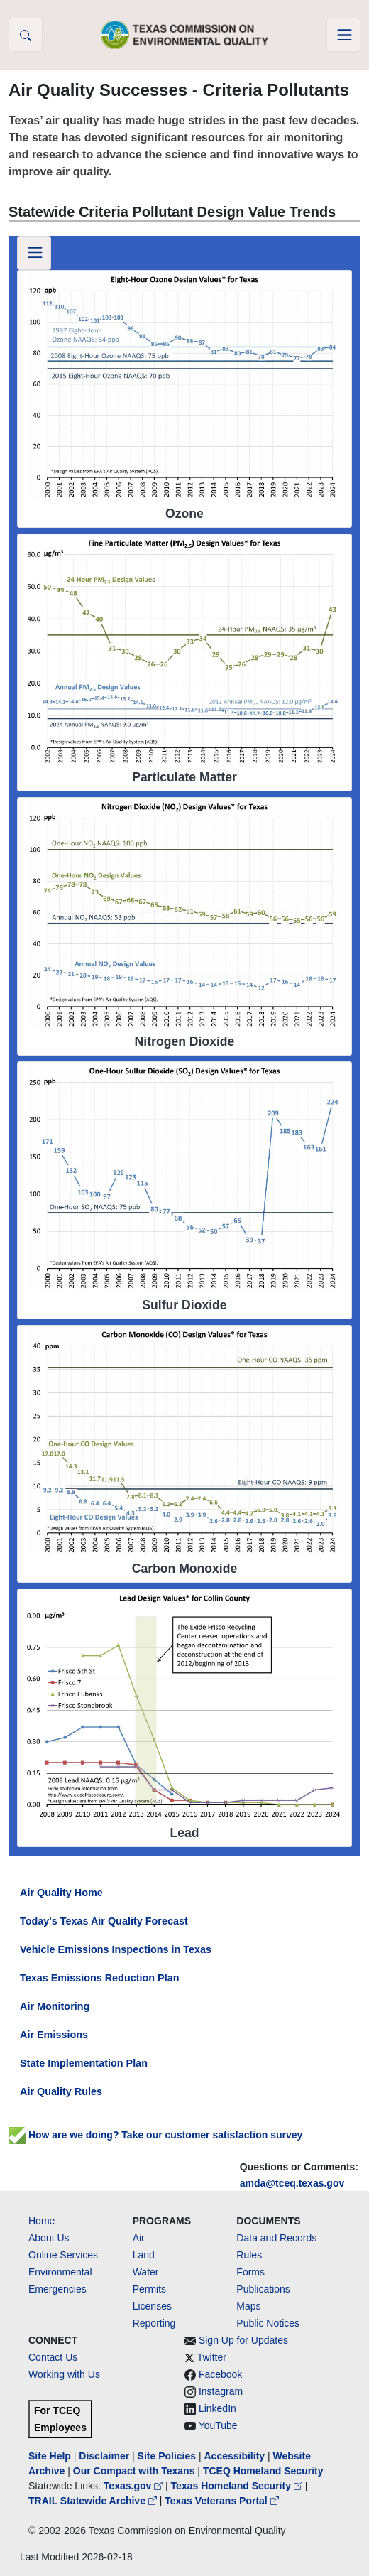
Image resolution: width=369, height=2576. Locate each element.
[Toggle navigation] (343, 35)
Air (139, 2238)
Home (41, 2220)
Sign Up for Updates (243, 2340)
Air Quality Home (61, 1892)
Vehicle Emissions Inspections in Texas (115, 1949)
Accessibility (236, 2456)
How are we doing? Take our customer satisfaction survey (155, 2135)
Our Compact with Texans (134, 2471)
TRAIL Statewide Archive (94, 2500)
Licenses (152, 2306)
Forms (250, 2272)
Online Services (63, 2255)
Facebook (220, 2374)
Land (144, 2255)
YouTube (218, 2425)
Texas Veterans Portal (221, 2500)
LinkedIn (217, 2408)
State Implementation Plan (84, 2063)
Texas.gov (134, 2485)
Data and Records (276, 2238)
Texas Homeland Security (238, 2485)
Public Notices (267, 2323)
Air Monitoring (54, 2006)
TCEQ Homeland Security (263, 2471)
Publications (263, 2289)
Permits (149, 2289)
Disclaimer (104, 2456)
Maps (248, 2306)
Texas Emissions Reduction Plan (99, 1978)
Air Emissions (54, 2034)
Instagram (221, 2391)
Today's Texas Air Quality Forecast (104, 1921)
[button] (26, 35)
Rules (249, 2255)
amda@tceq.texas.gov (292, 2183)
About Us (49, 2238)
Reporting (154, 2323)
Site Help (49, 2456)
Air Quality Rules (61, 2091)
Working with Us (64, 2374)
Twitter (211, 2357)
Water (146, 2272)
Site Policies (167, 2456)
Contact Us (52, 2357)
